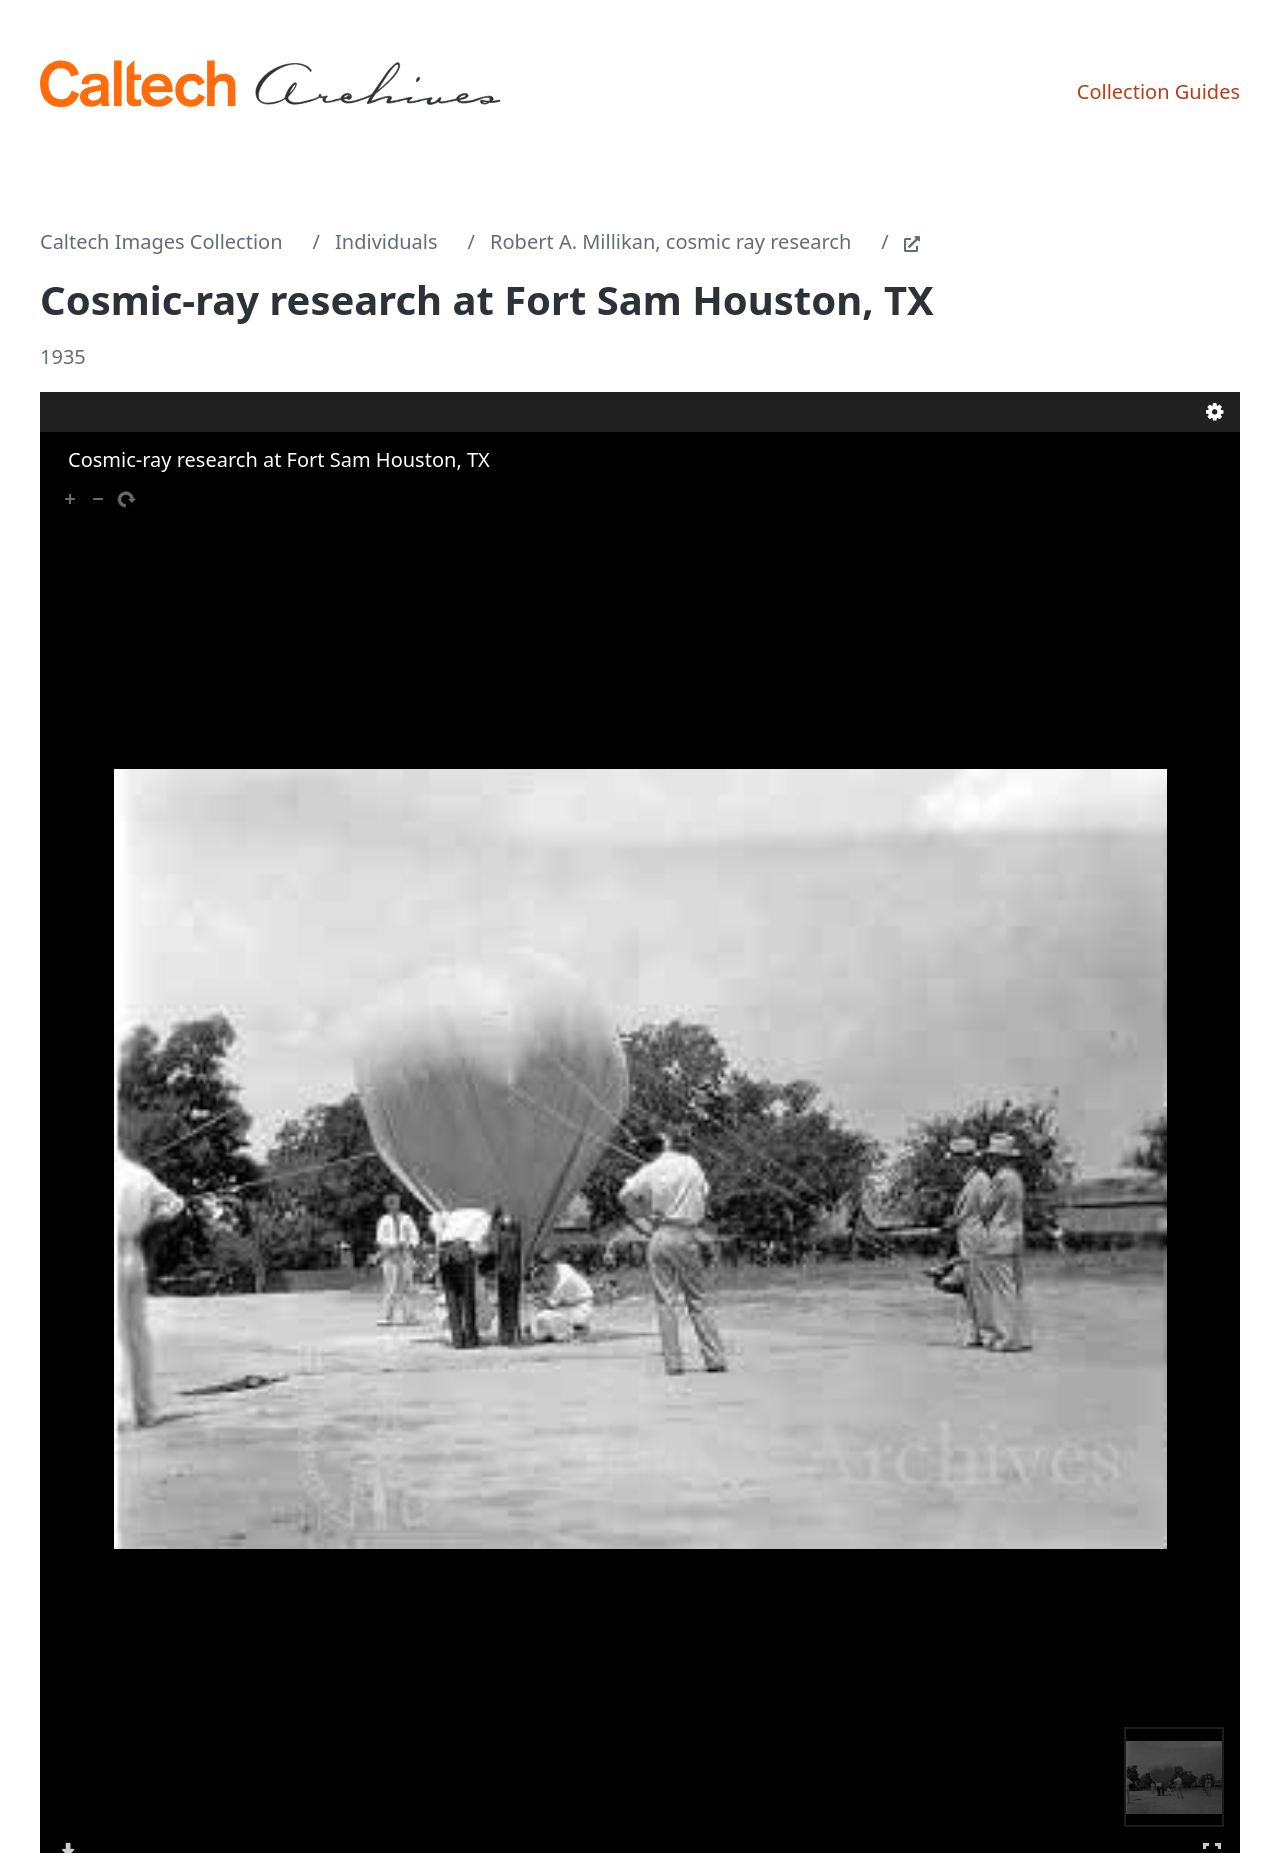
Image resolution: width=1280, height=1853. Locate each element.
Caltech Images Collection (161, 241)
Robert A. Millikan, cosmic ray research (670, 241)
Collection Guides (1158, 91)
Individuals (386, 241)
